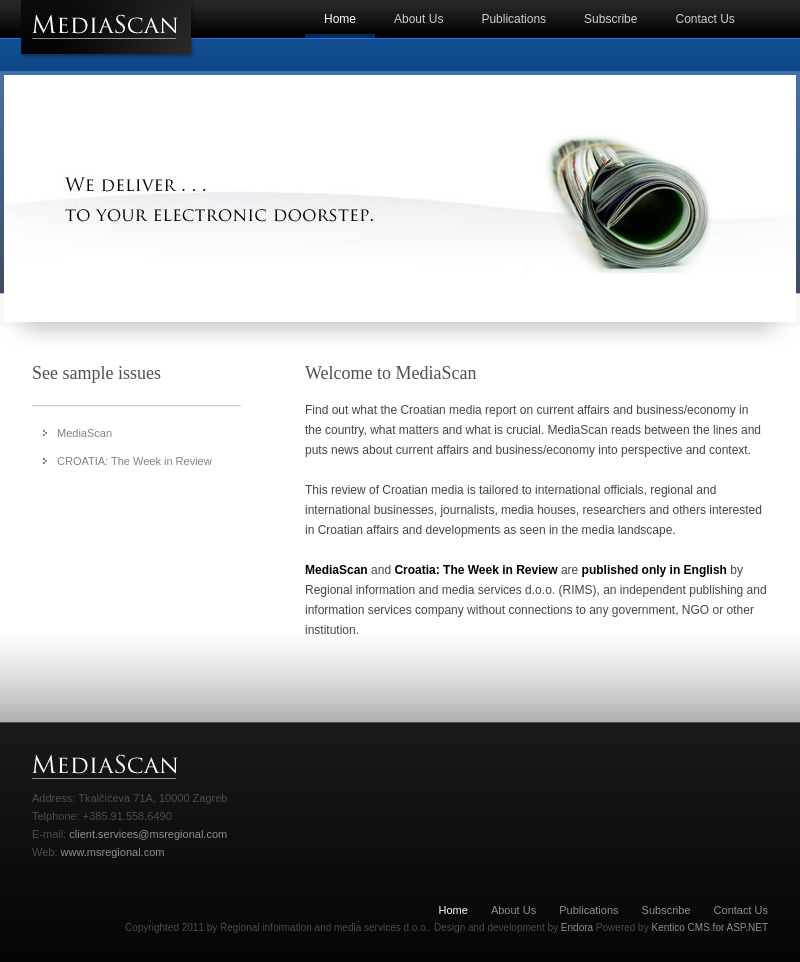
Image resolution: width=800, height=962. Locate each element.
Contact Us (704, 19)
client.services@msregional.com (146, 834)
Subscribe (610, 19)
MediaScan (84, 433)
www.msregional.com (113, 852)
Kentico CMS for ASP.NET (709, 927)
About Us (418, 19)
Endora (577, 927)
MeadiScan (108, 29)
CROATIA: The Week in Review (134, 461)
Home (340, 19)
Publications (513, 19)
